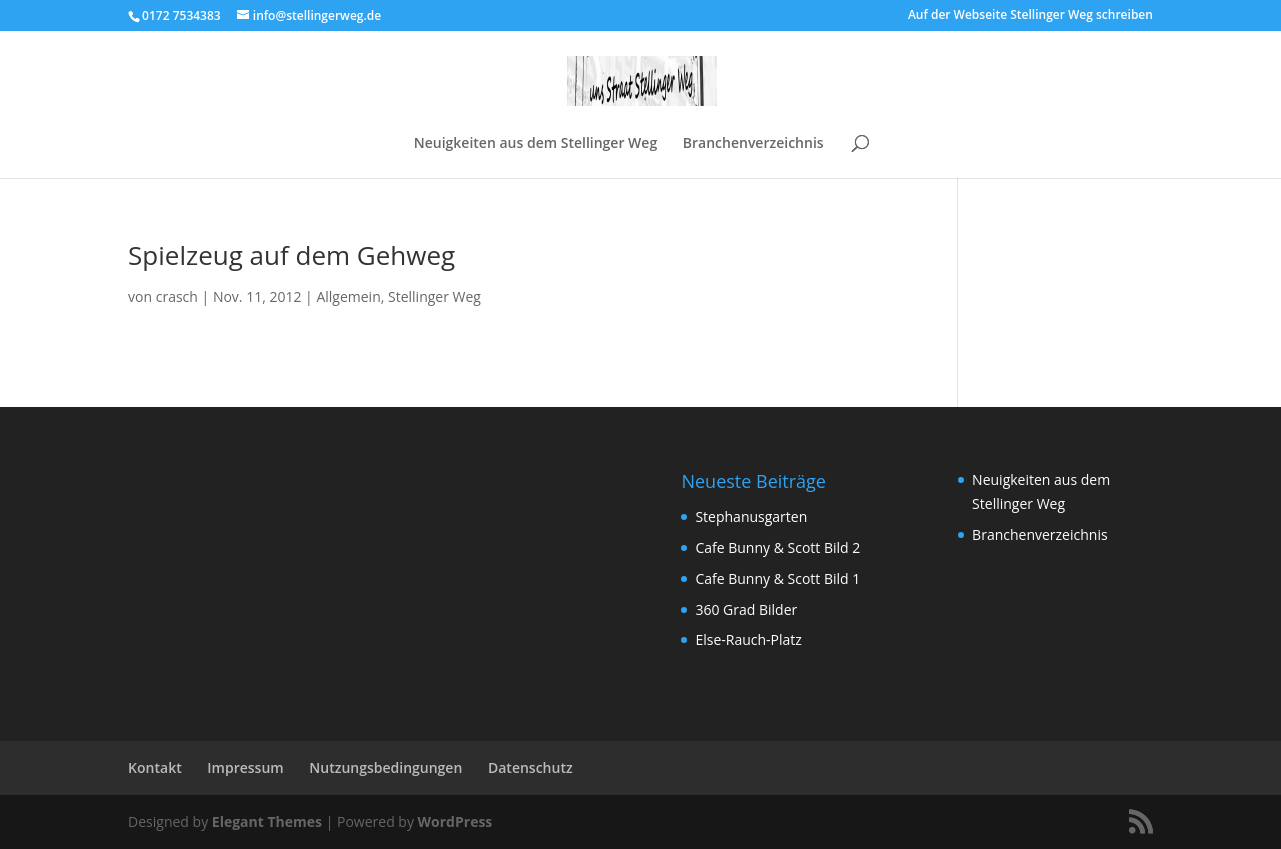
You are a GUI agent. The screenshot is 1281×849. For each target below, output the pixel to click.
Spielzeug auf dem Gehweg (291, 255)
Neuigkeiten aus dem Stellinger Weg (535, 144)
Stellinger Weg (434, 296)
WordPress (455, 821)
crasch (177, 296)
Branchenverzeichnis (753, 144)
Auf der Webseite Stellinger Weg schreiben (1030, 16)
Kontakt (155, 767)
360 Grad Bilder (746, 609)
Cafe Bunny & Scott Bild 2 (777, 547)
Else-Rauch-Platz (748, 639)
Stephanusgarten (751, 516)
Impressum (245, 767)
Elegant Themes (267, 821)
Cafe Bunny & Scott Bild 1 (777, 578)
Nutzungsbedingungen (385, 767)
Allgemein (348, 296)
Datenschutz (530, 767)
